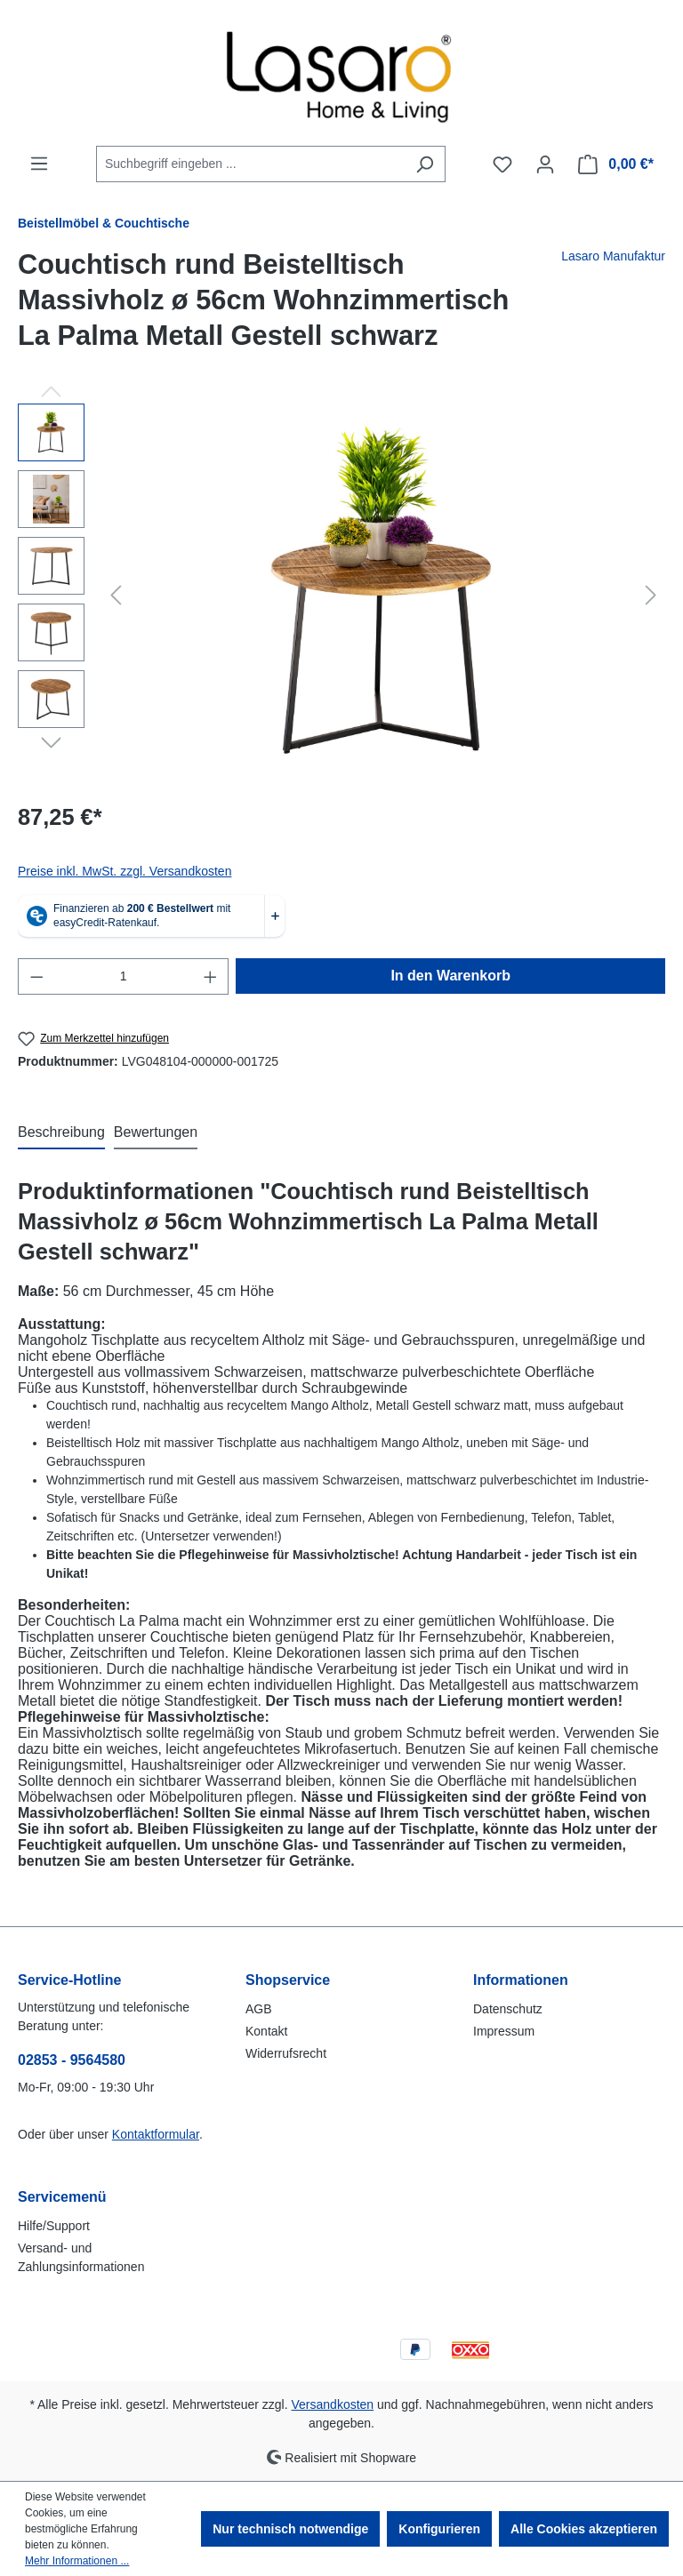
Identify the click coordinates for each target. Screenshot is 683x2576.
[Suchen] (425, 164)
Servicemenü (62, 2196)
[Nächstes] (651, 595)
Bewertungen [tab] (155, 1132)
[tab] (61, 1133)
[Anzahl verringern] (36, 976)
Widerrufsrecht (285, 2053)
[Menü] (39, 163)
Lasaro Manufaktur (613, 256)
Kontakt (266, 2031)
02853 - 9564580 (71, 2060)
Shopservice (287, 1980)
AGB (258, 2009)
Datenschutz (507, 2009)
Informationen (520, 1980)
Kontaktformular (155, 2134)
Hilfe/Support (54, 2226)
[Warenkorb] (615, 164)
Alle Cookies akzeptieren (583, 2529)
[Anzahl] (123, 976)
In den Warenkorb (450, 975)
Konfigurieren (439, 2529)
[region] (341, 595)
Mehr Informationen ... (77, 2561)
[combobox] (250, 164)
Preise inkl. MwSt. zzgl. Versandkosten (124, 871)
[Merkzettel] (502, 164)
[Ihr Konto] (545, 164)
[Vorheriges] (115, 595)
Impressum (503, 2031)
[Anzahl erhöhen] (210, 976)
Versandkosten (333, 2404)
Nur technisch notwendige (290, 2529)
